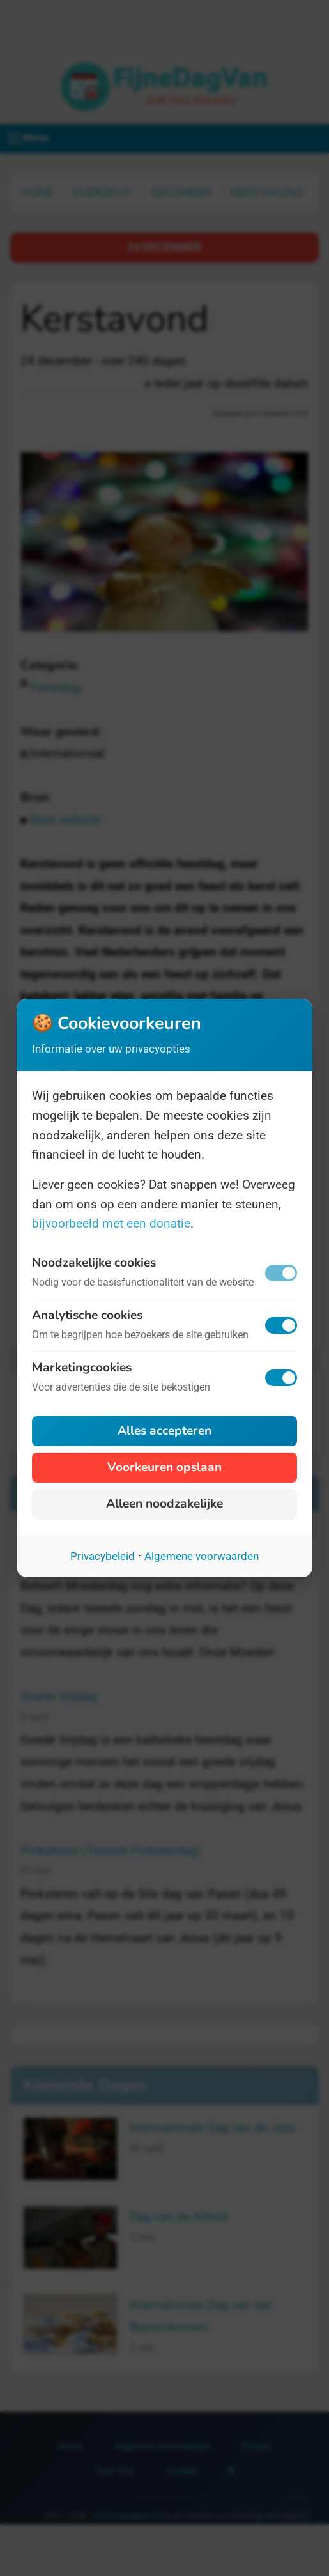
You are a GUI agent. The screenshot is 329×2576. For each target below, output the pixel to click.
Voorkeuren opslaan (164, 1467)
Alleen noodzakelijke (164, 1503)
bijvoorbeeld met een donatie (111, 1223)
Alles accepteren (164, 1431)
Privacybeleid (102, 1556)
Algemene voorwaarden (201, 1556)
